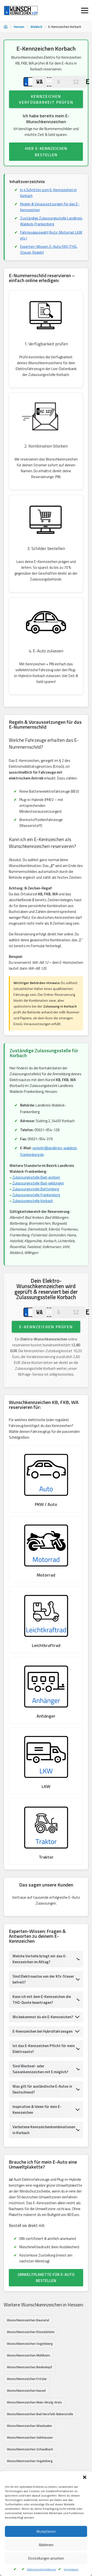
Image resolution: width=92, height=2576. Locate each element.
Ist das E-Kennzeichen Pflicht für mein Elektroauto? (44, 2062)
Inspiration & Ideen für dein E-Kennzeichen (37, 2122)
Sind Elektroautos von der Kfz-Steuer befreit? (43, 1992)
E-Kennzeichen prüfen (46, 1340)
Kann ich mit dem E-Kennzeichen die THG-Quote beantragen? (42, 2012)
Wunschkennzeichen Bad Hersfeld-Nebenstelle (40, 2427)
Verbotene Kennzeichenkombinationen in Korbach (44, 2143)
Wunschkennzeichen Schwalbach (30, 2462)
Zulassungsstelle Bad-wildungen (38, 1190)
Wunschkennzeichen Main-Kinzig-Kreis (34, 2415)
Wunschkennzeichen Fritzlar (27, 2392)
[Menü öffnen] (84, 10)
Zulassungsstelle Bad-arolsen (36, 1184)
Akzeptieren (46, 2531)
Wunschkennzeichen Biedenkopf (29, 2380)
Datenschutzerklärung (41, 2569)
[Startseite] (6, 27)
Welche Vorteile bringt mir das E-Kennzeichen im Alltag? (40, 1972)
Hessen (19, 26)
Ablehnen (46, 2545)
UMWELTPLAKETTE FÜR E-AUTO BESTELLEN (46, 2290)
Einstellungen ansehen (46, 2558)
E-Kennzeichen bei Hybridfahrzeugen (43, 2044)
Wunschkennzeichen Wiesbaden (29, 2438)
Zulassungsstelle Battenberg (35, 1195)
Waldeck (36, 26)
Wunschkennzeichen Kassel (26, 2403)
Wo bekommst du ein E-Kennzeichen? (43, 2030)
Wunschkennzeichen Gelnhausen (30, 2450)
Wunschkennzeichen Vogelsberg (30, 2356)
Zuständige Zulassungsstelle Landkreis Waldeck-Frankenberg (51, 227)
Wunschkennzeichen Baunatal (28, 2333)
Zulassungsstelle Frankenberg (36, 1201)
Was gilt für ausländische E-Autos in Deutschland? (42, 2102)
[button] (84, 2477)
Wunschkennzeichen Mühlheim (28, 2368)
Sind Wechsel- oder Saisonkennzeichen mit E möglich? (40, 2082)
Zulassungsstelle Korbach (32, 1207)
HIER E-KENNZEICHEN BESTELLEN (46, 158)
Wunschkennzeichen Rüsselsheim (30, 2345)
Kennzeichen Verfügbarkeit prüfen (46, 106)
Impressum (71, 2569)
